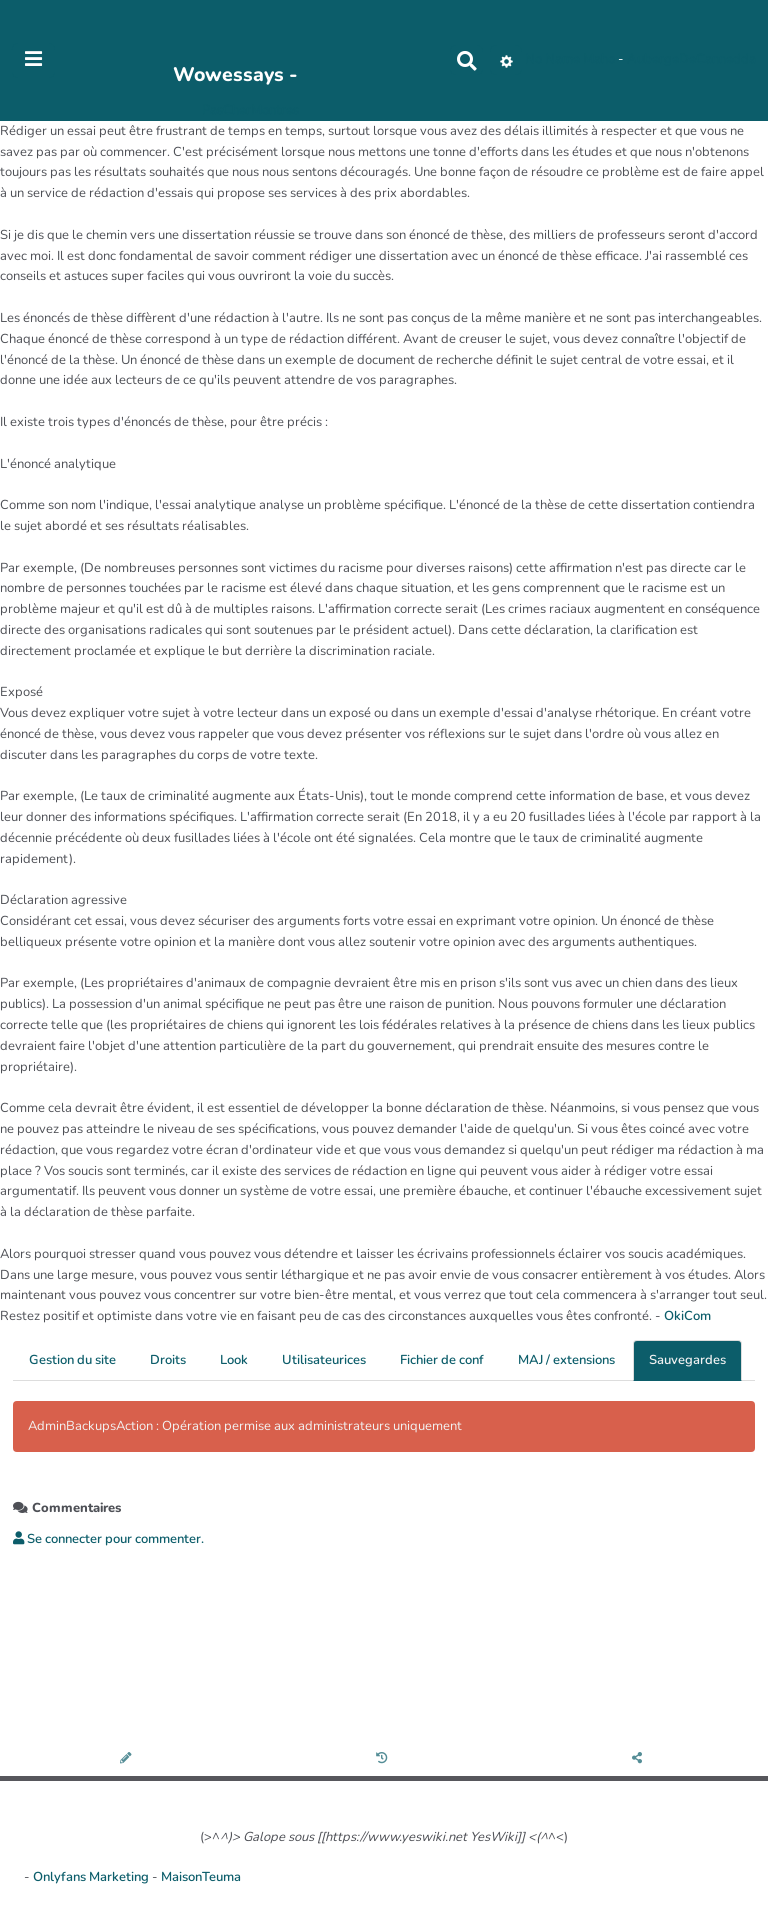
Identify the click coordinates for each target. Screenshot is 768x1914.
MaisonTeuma (201, 1877)
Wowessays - (235, 74)
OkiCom (687, 1316)
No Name (552, 60)
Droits (168, 1360)
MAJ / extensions (566, 1360)
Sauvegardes (687, 1360)
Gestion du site (72, 1360)
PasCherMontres (250, 110)
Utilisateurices (324, 1360)
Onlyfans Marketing (92, 1877)
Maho (599, 60)
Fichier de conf (442, 1360)
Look (234, 1360)
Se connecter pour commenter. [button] (108, 1539)
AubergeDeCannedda (691, 60)
